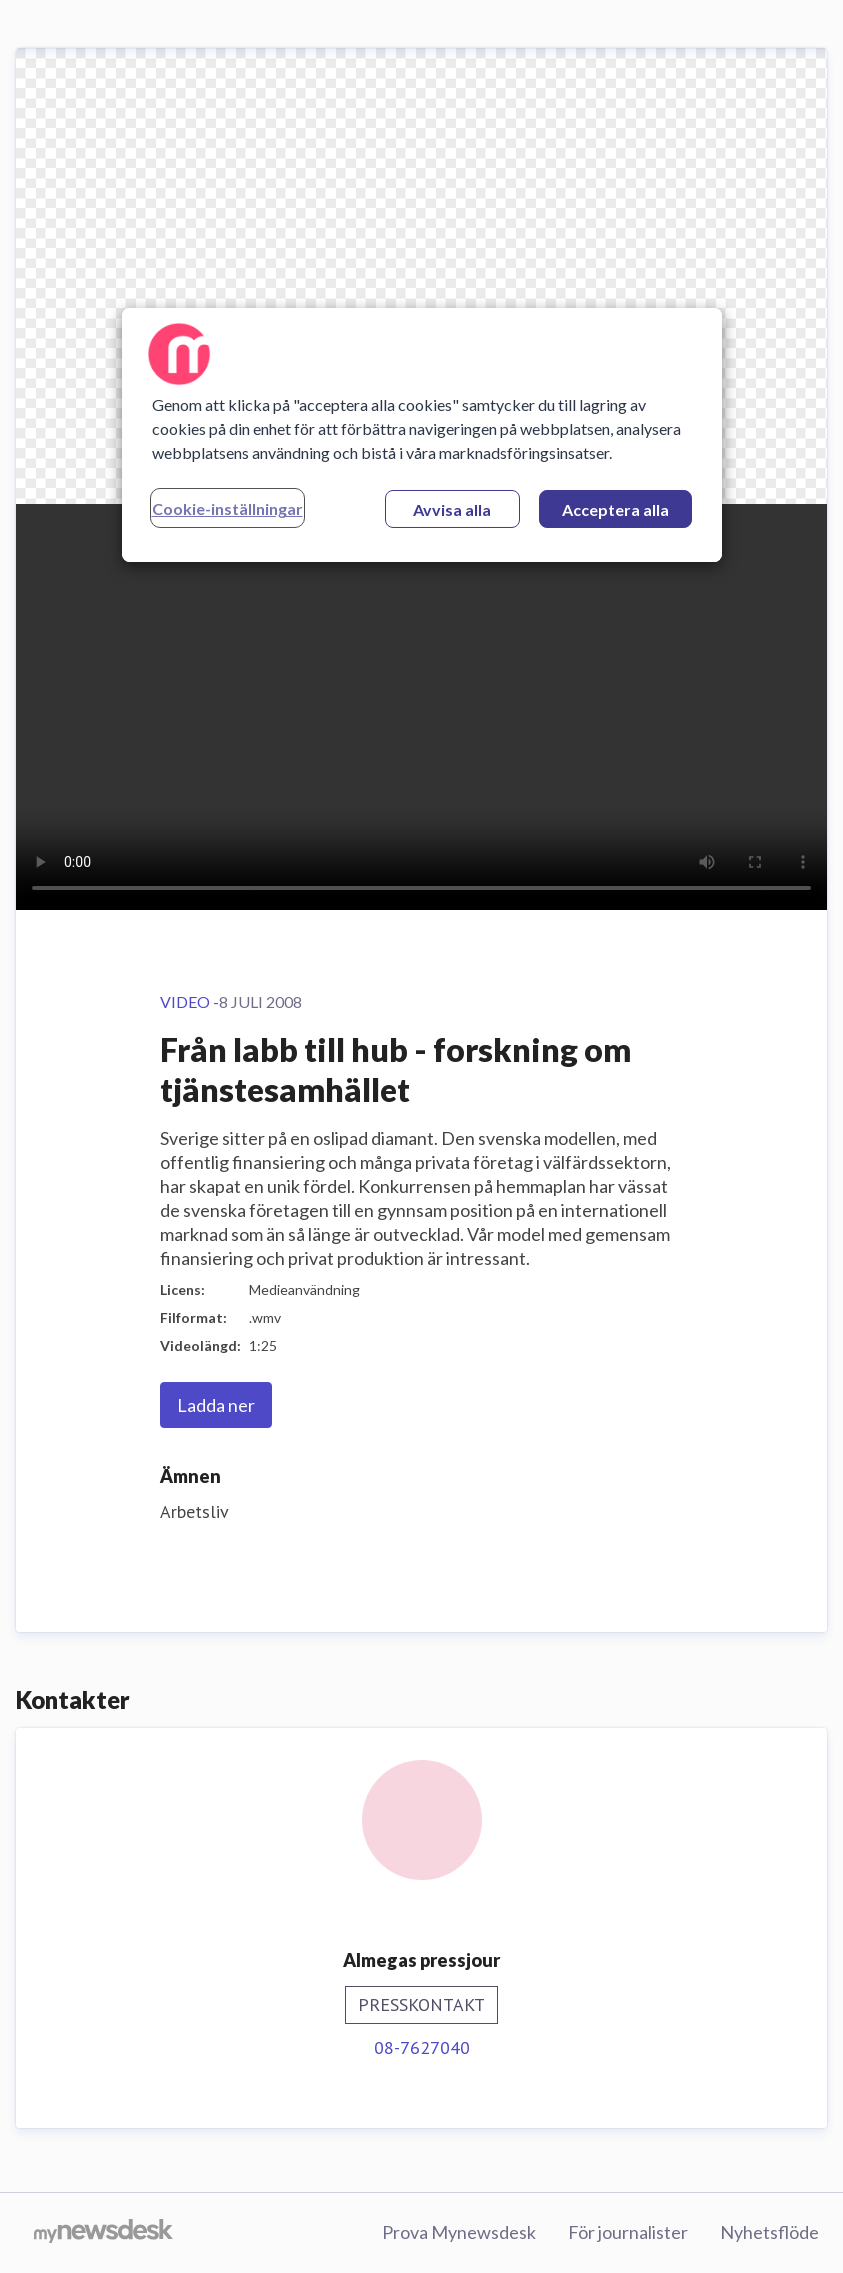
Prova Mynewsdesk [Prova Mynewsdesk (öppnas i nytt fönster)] (459, 2232)
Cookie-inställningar (227, 508)
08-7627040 (422, 2047)
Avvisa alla (452, 509)
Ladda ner (216, 1405)
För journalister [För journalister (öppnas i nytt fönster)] (628, 2232)
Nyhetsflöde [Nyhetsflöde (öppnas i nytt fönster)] (769, 2232)
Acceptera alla (615, 509)
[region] (422, 435)
